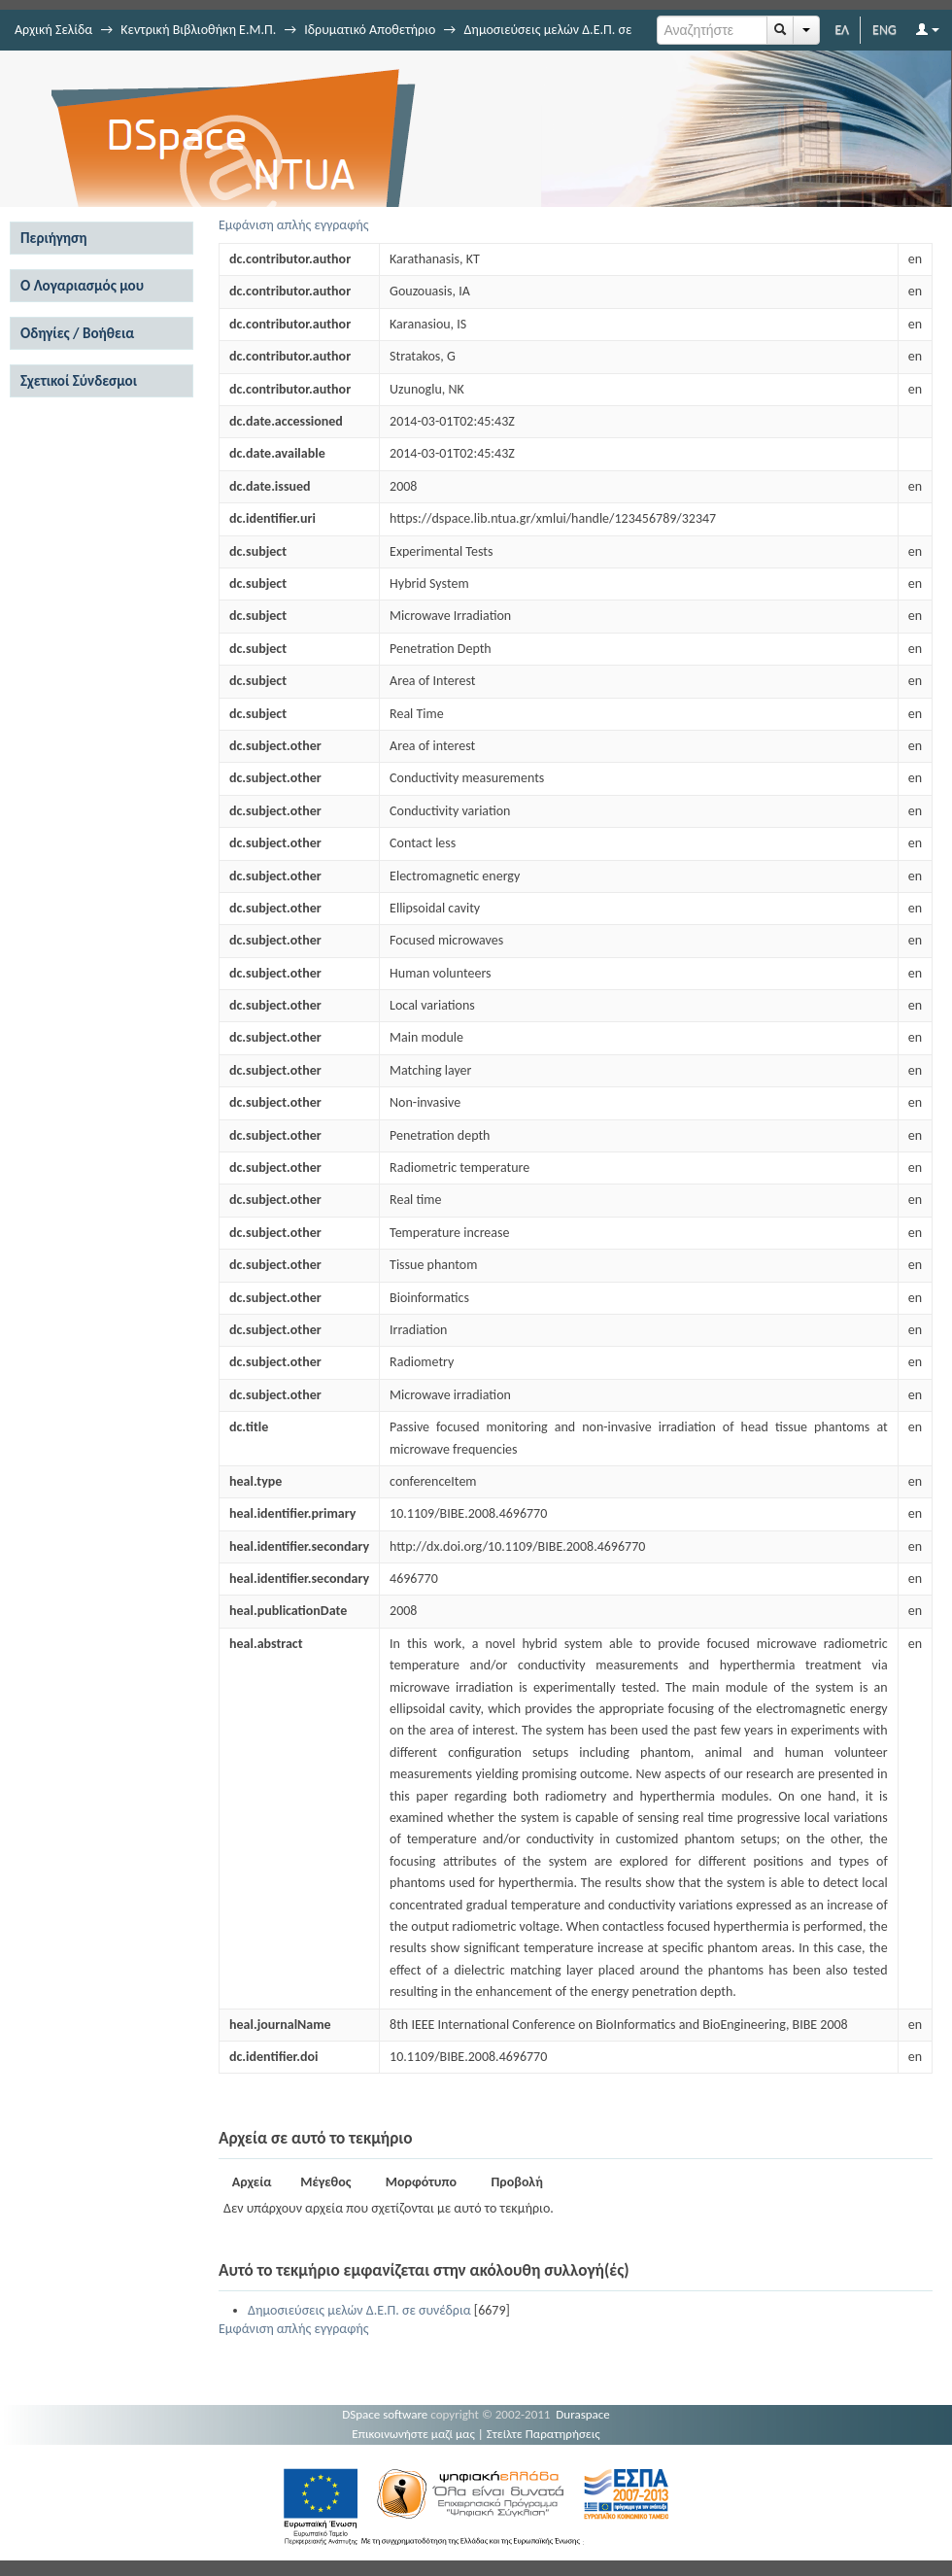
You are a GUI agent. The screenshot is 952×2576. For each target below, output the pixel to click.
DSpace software (384, 2414)
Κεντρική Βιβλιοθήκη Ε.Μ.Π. (198, 29)
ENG (884, 29)
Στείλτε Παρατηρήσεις (543, 2433)
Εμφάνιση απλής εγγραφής (294, 225)
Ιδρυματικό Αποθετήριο (369, 29)
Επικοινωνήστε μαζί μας (413, 2433)
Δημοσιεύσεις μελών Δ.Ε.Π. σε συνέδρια (359, 2310)
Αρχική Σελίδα (53, 29)
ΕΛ (841, 29)
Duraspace (583, 2414)
